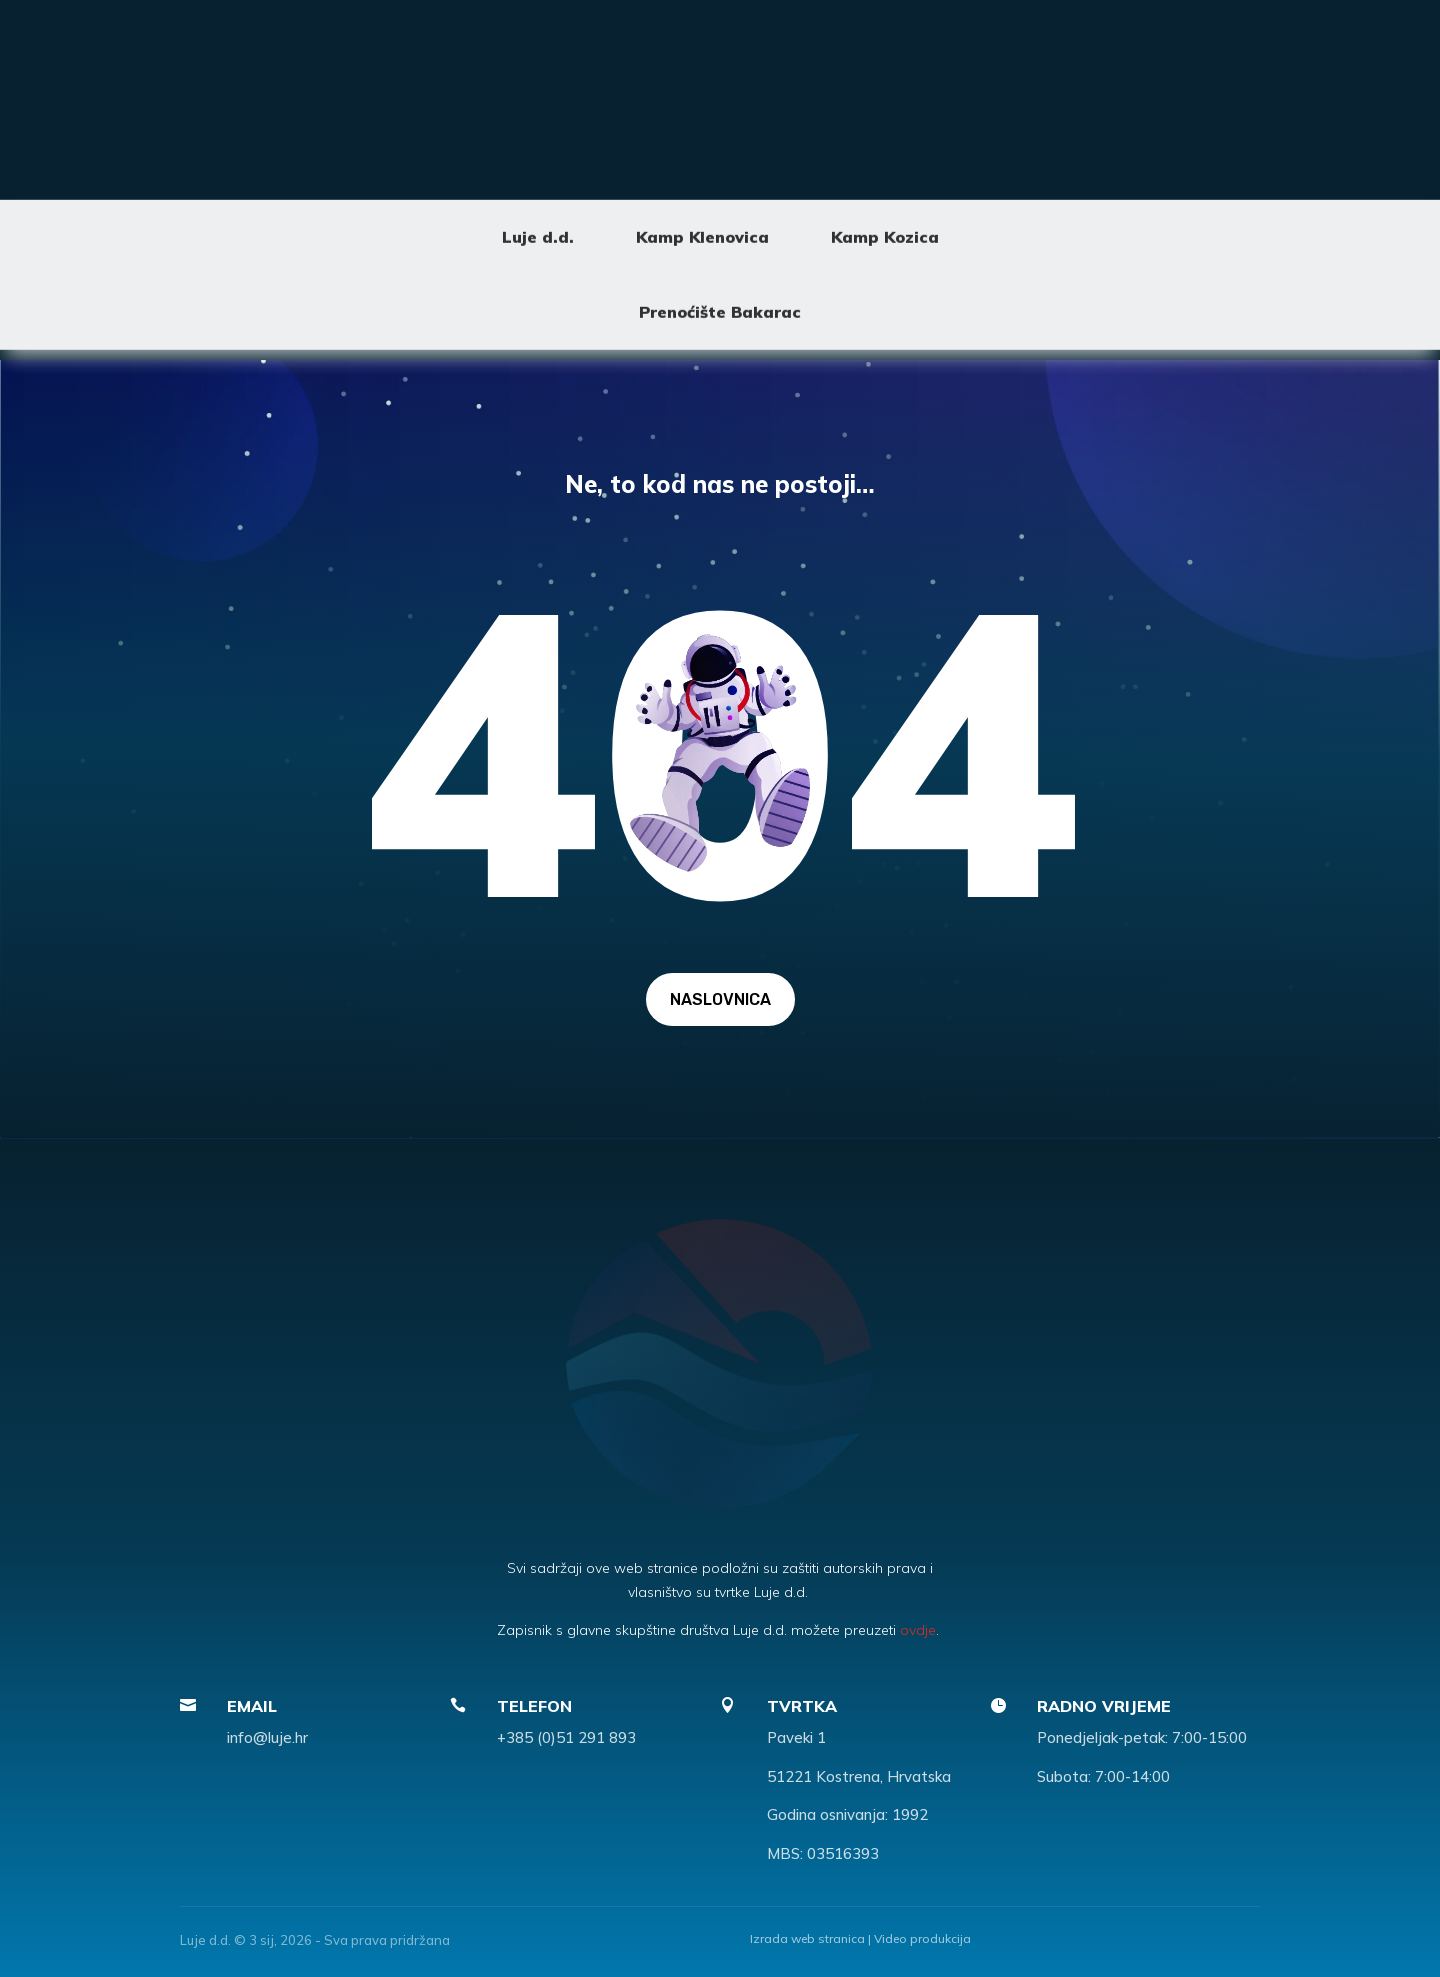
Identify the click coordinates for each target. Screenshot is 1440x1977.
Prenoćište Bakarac (720, 222)
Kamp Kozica (885, 147)
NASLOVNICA (720, 999)
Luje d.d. (538, 147)
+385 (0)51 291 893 (566, 1737)
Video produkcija (922, 1938)
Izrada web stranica (807, 1938)
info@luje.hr (267, 1737)
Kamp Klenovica (702, 147)
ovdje (918, 1630)
